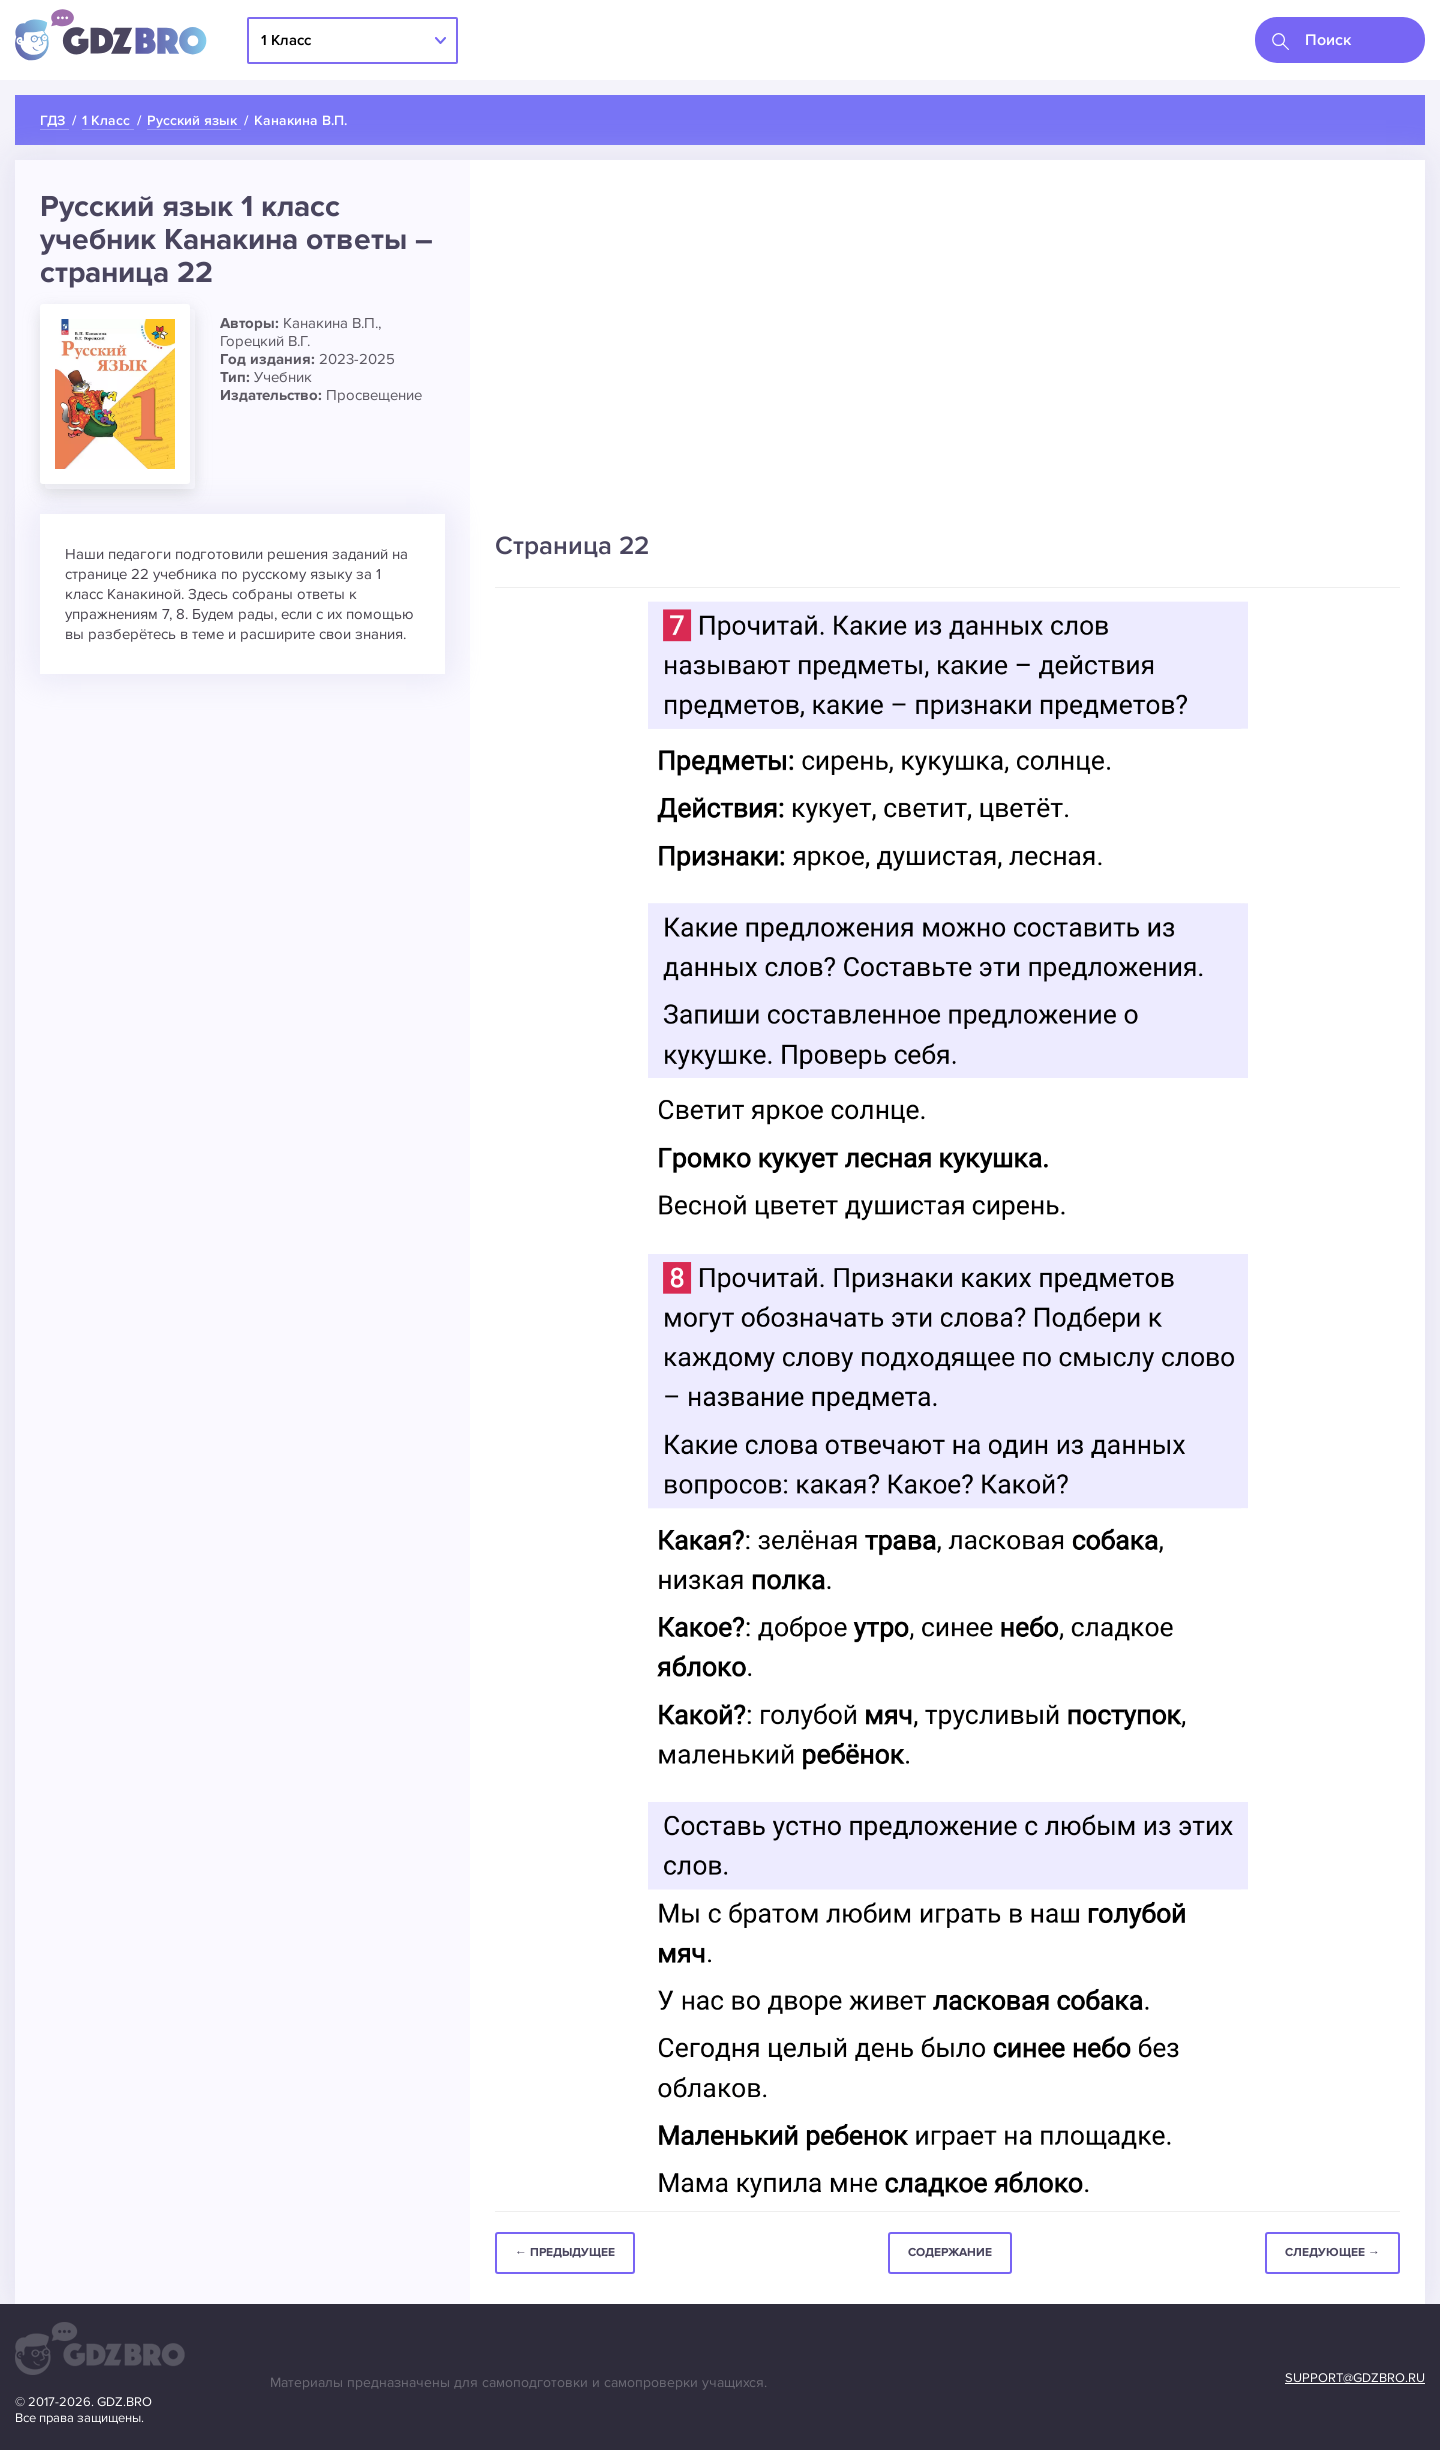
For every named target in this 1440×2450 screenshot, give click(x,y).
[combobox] (1340, 40)
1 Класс (286, 40)
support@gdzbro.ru (1355, 2378)
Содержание (950, 2252)
